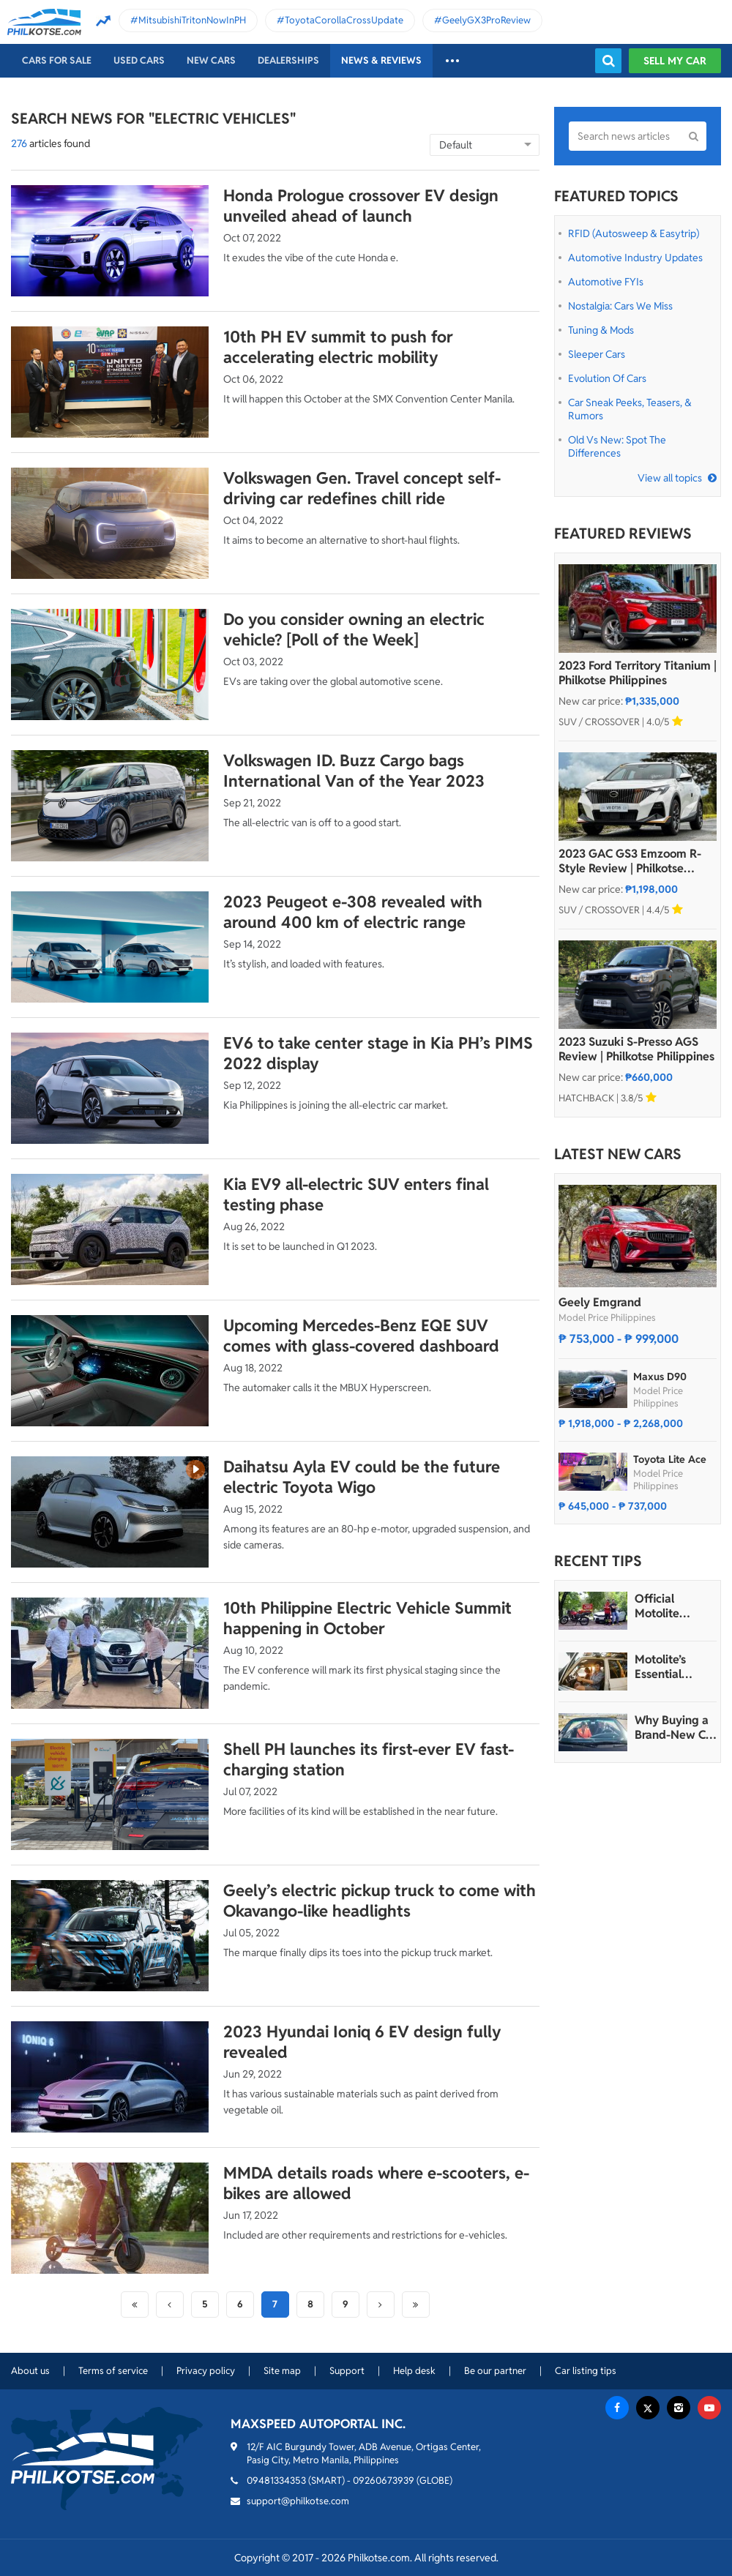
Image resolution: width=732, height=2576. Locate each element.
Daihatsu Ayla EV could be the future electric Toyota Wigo (361, 1476)
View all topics (670, 477)
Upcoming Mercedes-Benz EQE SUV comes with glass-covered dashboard (361, 1335)
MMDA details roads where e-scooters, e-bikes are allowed (376, 2183)
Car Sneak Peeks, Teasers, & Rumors (630, 409)
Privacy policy (205, 2371)
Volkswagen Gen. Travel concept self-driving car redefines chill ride (362, 488)
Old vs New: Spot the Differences (617, 446)
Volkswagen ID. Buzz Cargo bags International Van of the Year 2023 (354, 770)
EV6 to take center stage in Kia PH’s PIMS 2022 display (378, 1053)
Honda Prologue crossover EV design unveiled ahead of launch (360, 205)
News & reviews (381, 60)
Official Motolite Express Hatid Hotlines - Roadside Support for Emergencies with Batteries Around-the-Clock (672, 1606)
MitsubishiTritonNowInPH (192, 20)
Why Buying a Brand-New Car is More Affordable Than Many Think (676, 1727)
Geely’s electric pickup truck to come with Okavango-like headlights (379, 1900)
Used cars (139, 60)
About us (30, 2371)
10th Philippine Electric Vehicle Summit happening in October (367, 1618)
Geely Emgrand (600, 1302)
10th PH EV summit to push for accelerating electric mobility (338, 346)
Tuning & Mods (601, 330)
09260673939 (383, 2480)
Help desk (414, 2371)
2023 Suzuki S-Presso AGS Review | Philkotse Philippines (636, 1049)
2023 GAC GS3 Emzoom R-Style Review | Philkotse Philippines (630, 861)
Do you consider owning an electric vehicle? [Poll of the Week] (354, 629)
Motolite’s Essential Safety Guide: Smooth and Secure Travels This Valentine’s (675, 1667)
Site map (282, 2371)
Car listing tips (585, 2371)
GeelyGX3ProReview (486, 20)
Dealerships (288, 60)
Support (347, 2371)
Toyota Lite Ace (669, 1459)
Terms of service (113, 2371)
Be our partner (495, 2371)
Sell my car (674, 60)
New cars (211, 60)
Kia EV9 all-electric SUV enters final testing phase (356, 1194)
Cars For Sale (57, 60)
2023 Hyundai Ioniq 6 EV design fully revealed (362, 2041)
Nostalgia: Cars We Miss (620, 305)
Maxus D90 (660, 1376)
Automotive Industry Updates (635, 257)
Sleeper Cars (596, 354)
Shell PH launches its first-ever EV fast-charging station (368, 1759)
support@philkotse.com (298, 2501)
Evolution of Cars (607, 378)
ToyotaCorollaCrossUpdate (344, 20)
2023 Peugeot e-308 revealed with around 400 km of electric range (352, 911)
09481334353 (276, 2480)
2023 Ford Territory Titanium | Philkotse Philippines (638, 673)
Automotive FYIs (605, 281)
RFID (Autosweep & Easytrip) (633, 233)
